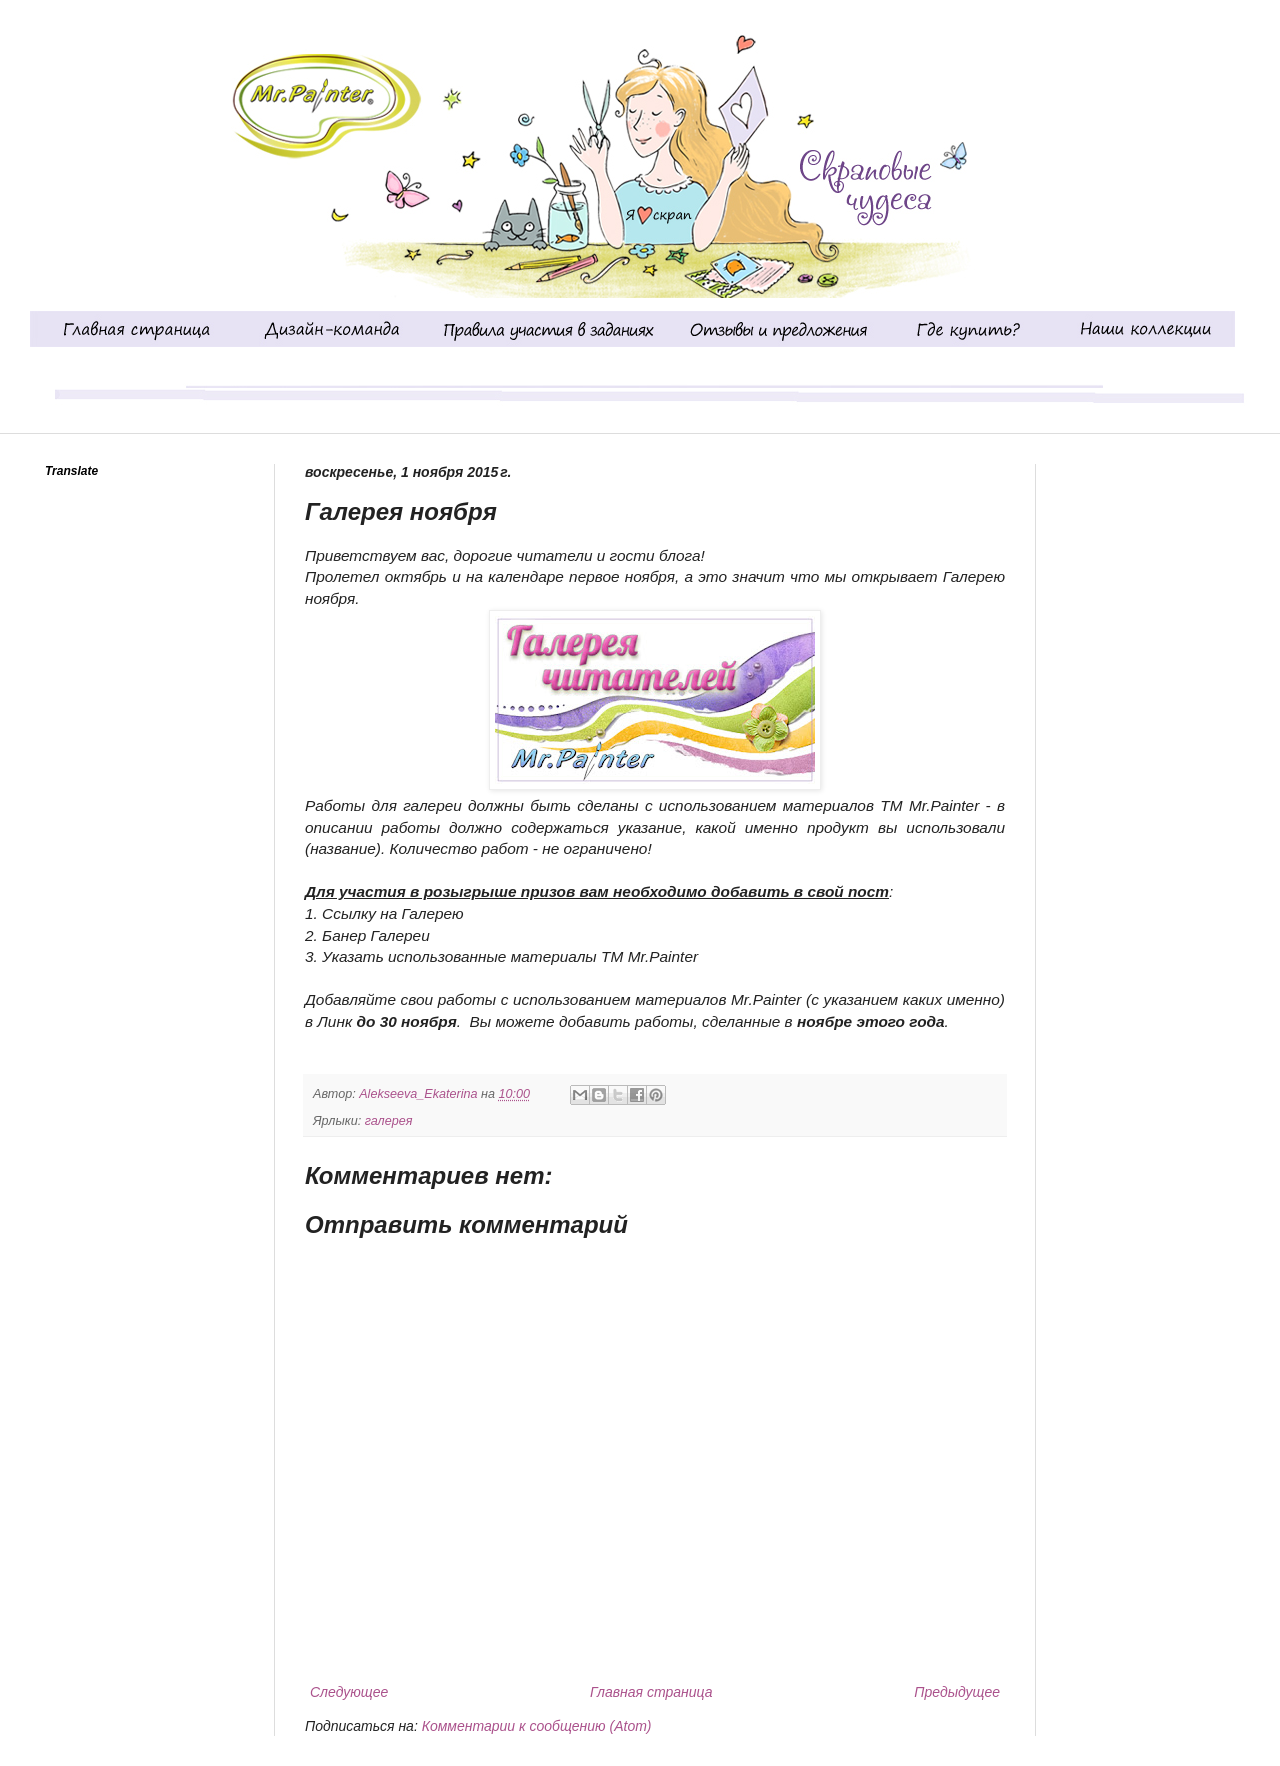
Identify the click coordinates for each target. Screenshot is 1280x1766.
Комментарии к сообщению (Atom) (537, 1726)
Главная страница (651, 1692)
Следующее (349, 1692)
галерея (389, 1121)
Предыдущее (957, 1692)
